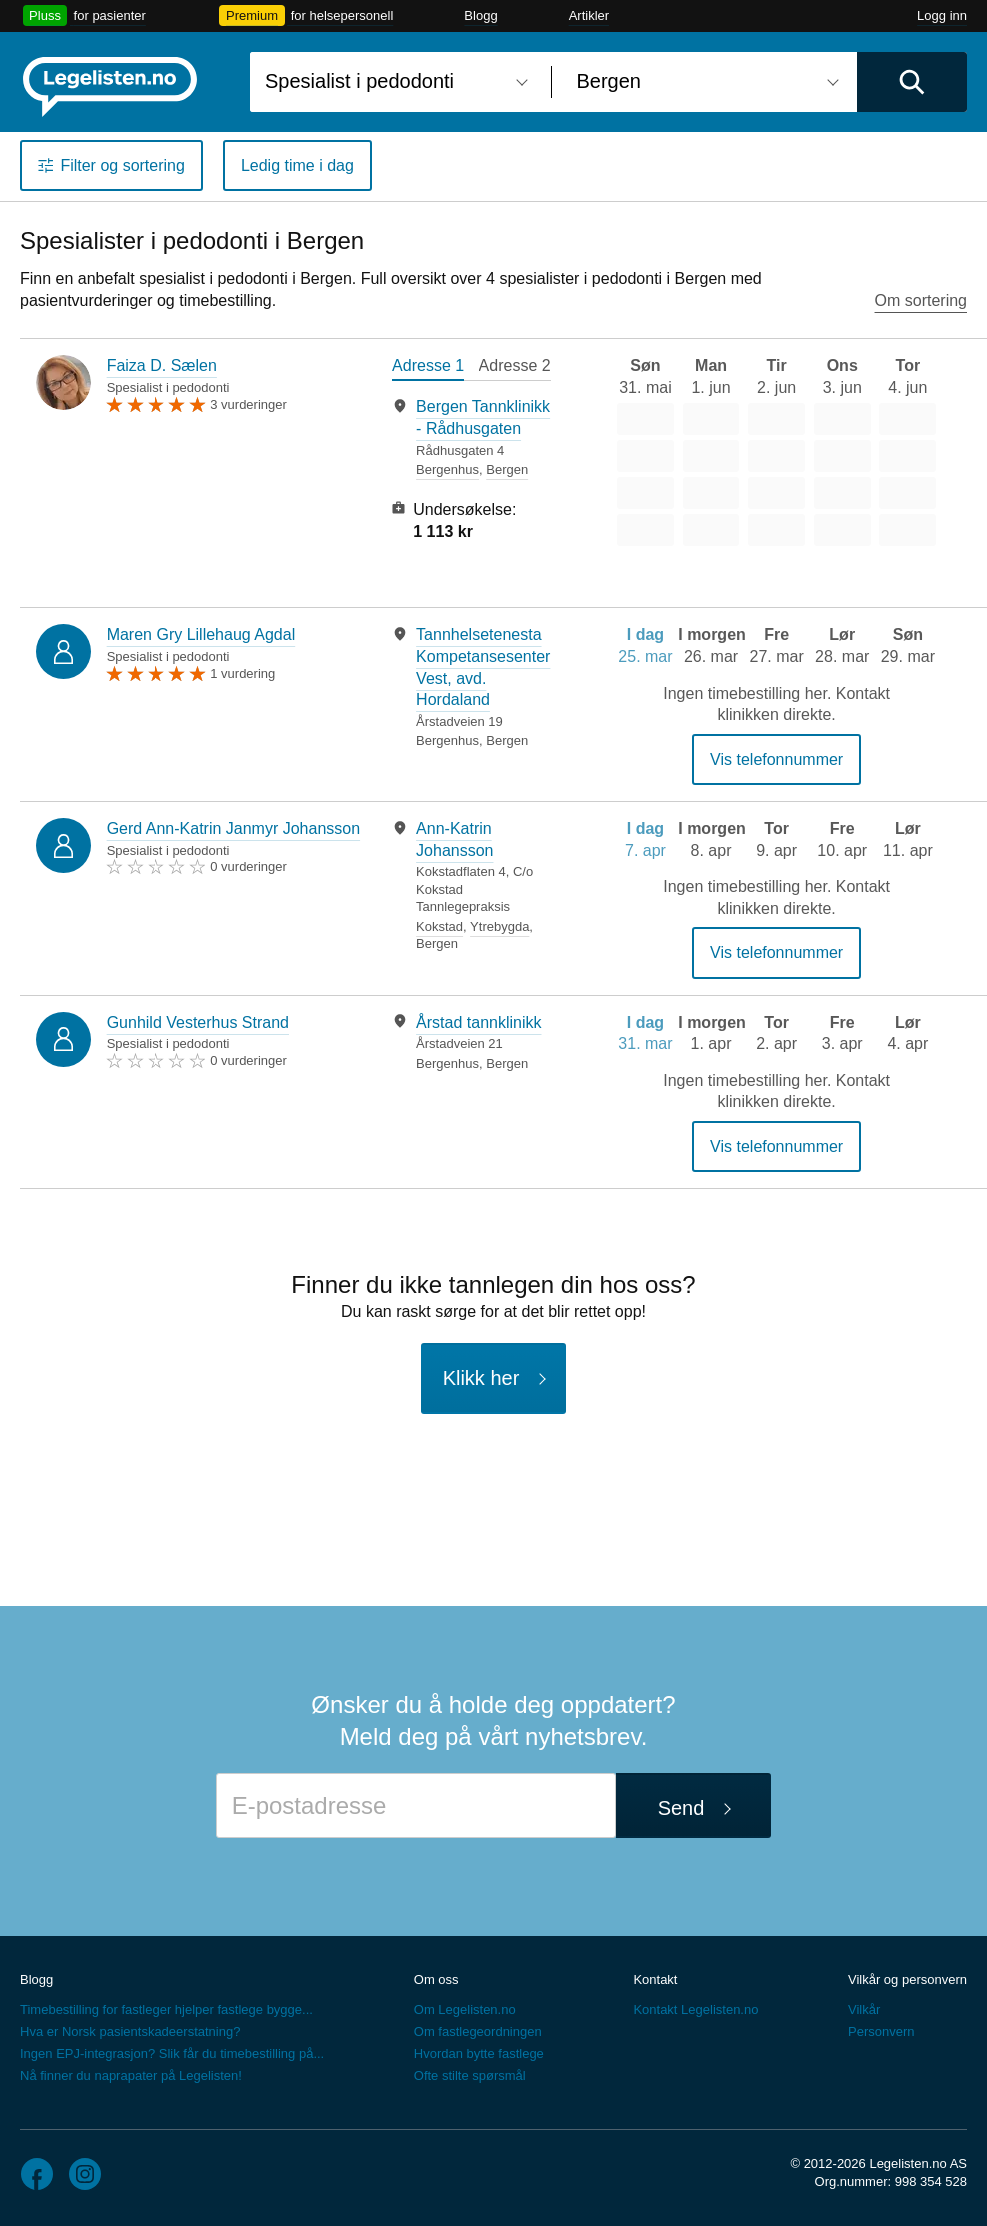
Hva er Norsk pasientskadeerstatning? (130, 2031)
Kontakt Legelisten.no (695, 2009)
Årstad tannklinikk (478, 1022)
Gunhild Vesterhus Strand (198, 1022)
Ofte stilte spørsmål (470, 2075)
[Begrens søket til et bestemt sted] (705, 82)
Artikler (589, 15)
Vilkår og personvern (907, 1979)
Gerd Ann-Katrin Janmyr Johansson (233, 828)
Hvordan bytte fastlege (479, 2053)
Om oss (436, 1979)
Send (681, 1808)
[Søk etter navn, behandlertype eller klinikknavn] (393, 82)
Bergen (507, 469)
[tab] (428, 368)
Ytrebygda (499, 926)
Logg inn (942, 15)
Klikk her (481, 1378)
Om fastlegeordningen (478, 2031)
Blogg (480, 15)
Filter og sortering (122, 165)
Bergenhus (447, 469)
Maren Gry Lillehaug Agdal (201, 634)
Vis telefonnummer (776, 759)
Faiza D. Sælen (162, 365)
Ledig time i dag (297, 165)
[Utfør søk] (912, 82)
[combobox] (393, 82)
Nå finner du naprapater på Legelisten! (131, 2075)
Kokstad (439, 926)
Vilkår (864, 2009)
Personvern (881, 2031)
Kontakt (655, 1979)
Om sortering (921, 300)
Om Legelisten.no (465, 2009)
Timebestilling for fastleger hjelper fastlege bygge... (166, 2009)
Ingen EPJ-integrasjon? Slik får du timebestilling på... (172, 2053)
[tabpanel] (471, 469)
